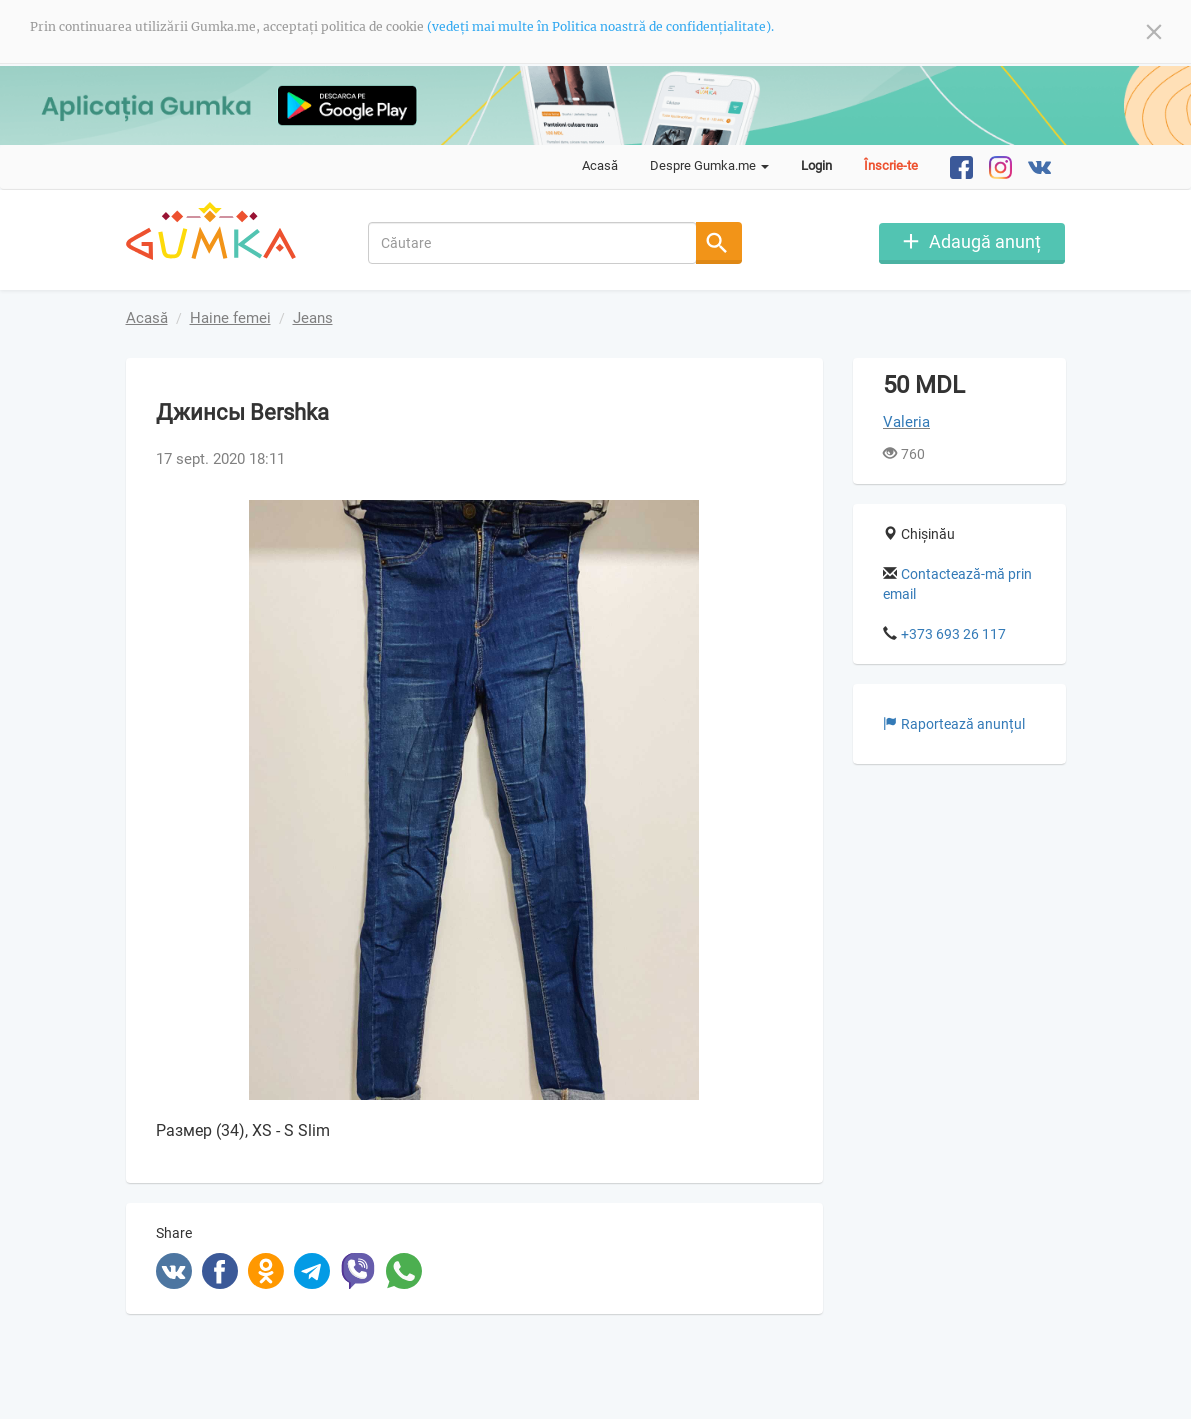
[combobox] (532, 243)
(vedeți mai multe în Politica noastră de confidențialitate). (600, 26)
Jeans (313, 318)
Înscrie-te (891, 165)
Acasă (600, 165)
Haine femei (230, 318)
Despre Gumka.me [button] (709, 165)
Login (816, 165)
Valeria (906, 422)
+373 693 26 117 (953, 633)
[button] (775, 518)
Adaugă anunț (985, 241)
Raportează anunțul (954, 723)
